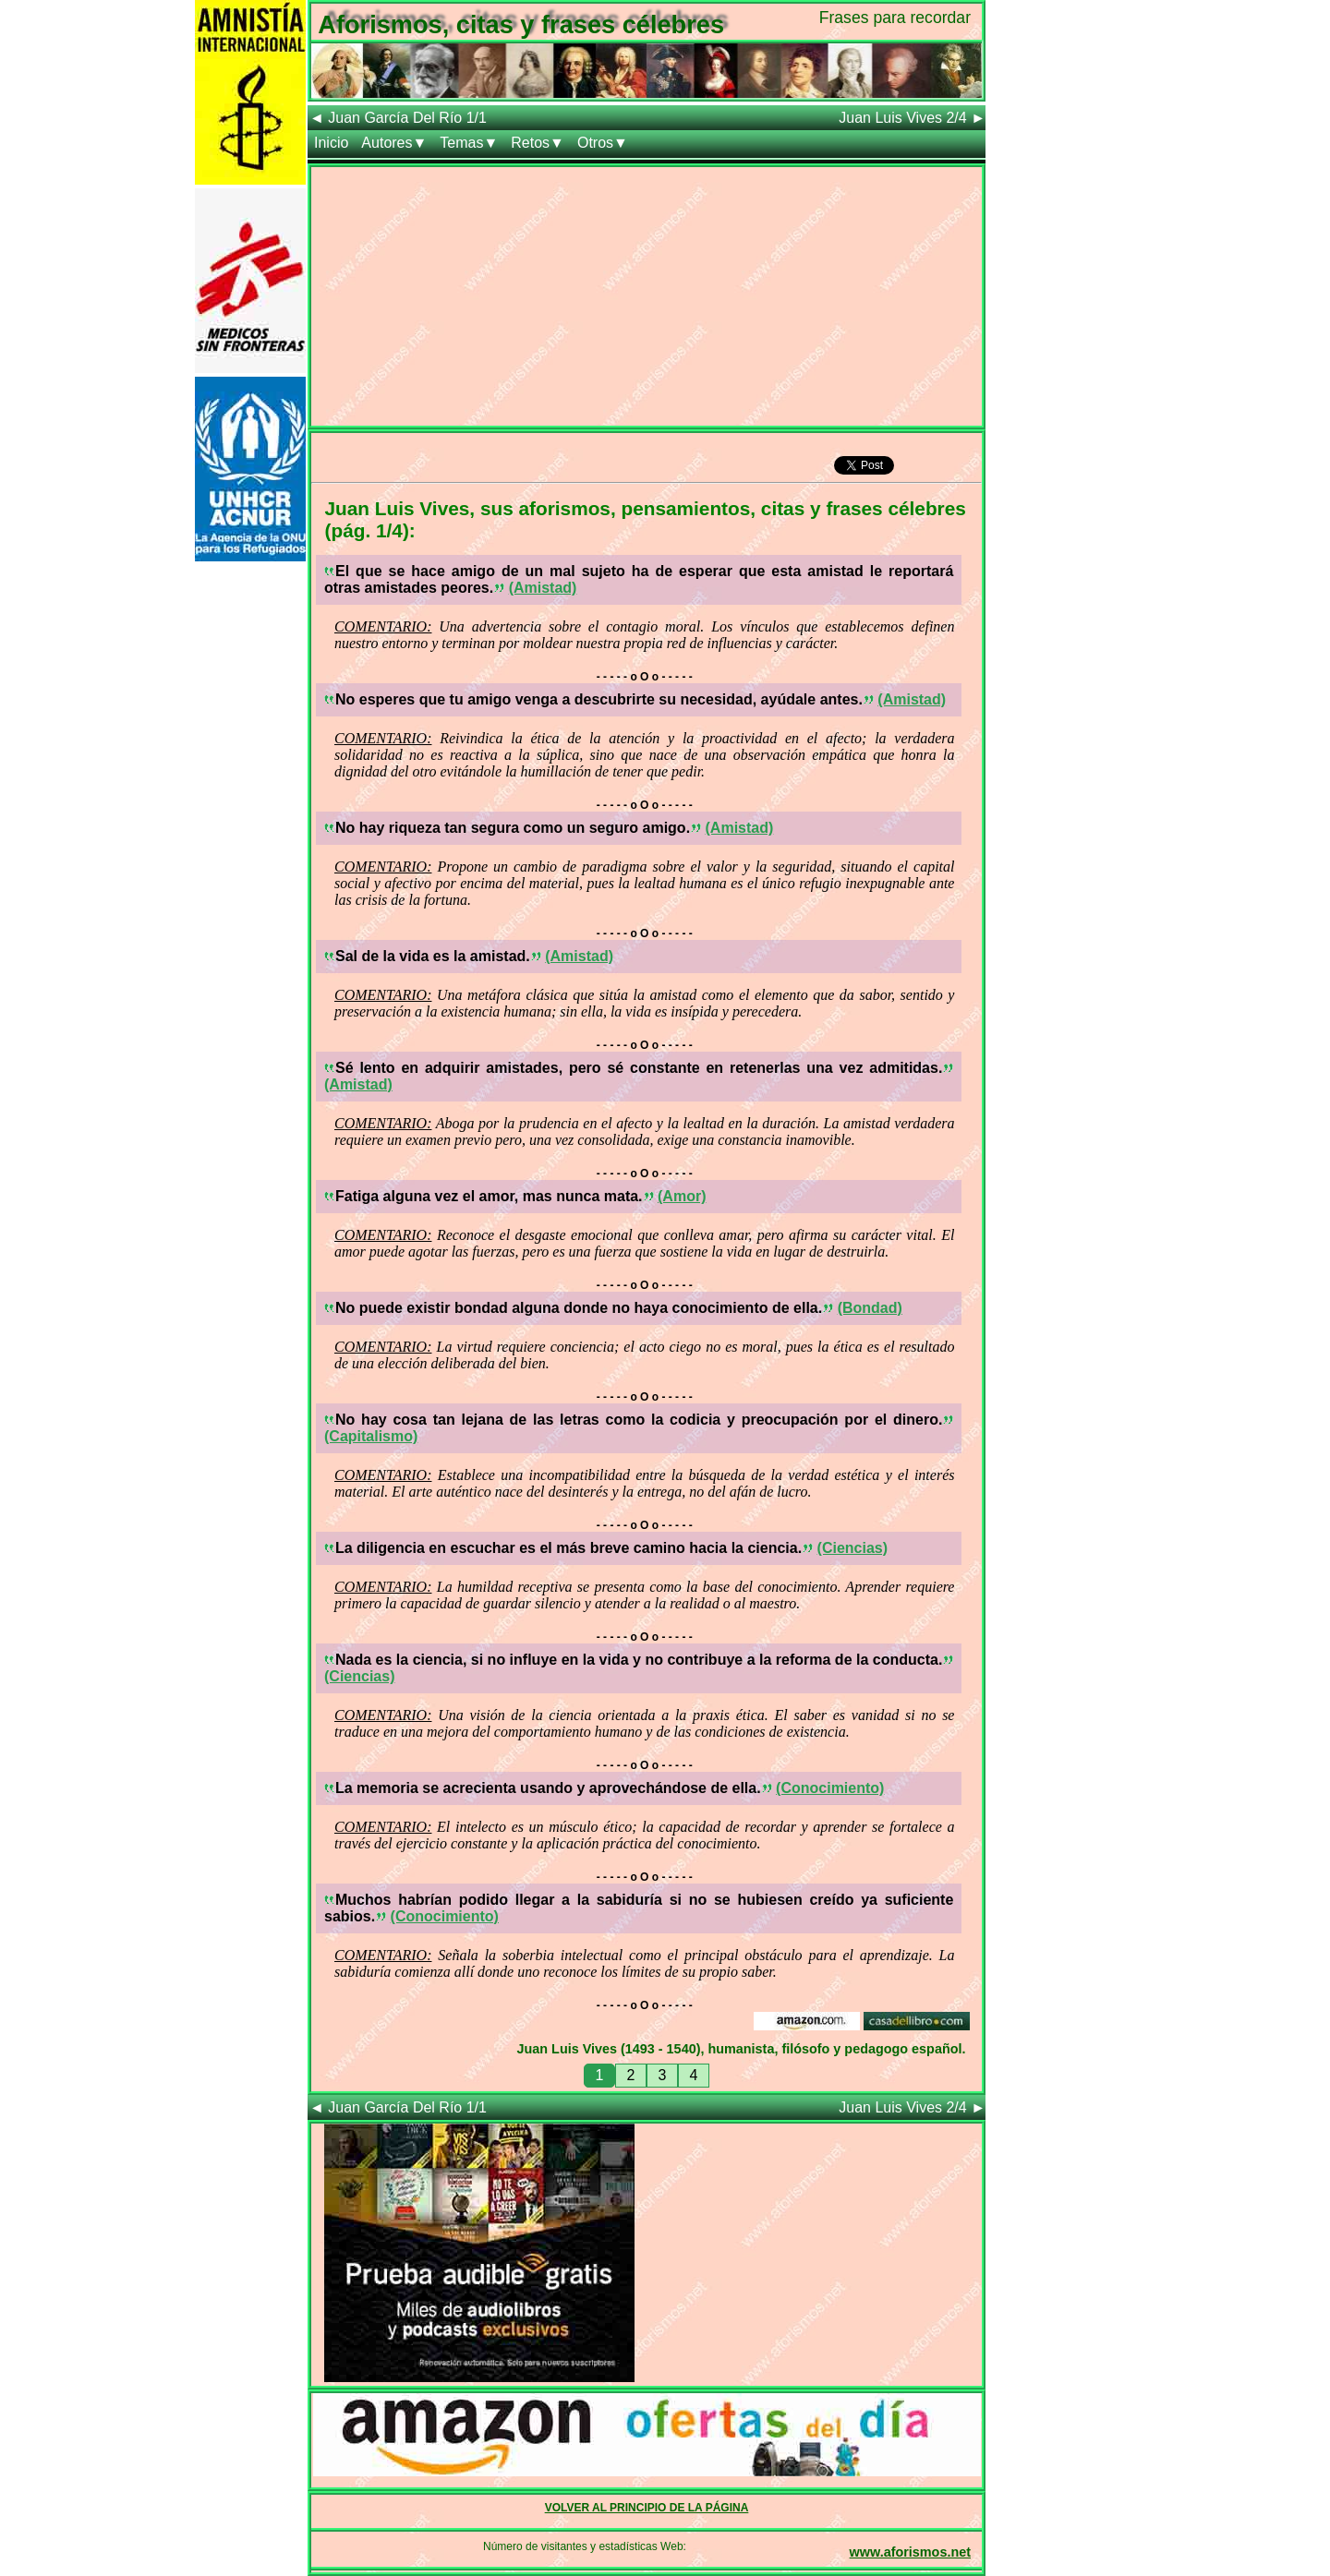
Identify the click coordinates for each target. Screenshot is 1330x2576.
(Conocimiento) (830, 1788)
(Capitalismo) (370, 1436)
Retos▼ (537, 142)
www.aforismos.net (910, 2552)
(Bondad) (870, 1308)
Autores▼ (394, 142)
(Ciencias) (852, 1548)
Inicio (331, 142)
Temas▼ (469, 142)
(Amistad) (543, 588)
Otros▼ (602, 142)
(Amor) (682, 1196)
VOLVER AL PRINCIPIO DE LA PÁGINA (647, 2507)
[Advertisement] (646, 296)
